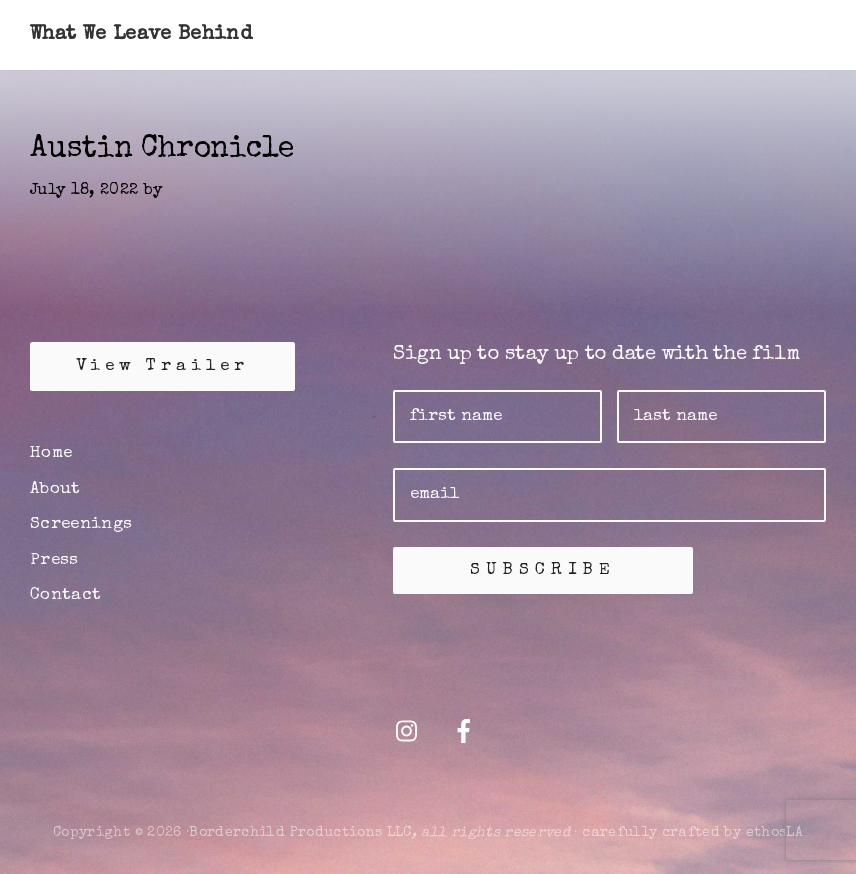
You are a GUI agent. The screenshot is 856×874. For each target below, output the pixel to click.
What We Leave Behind (141, 35)
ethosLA (774, 833)
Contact (65, 595)
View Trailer (162, 366)
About (55, 489)
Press (54, 560)
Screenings (81, 524)
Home (51, 453)
